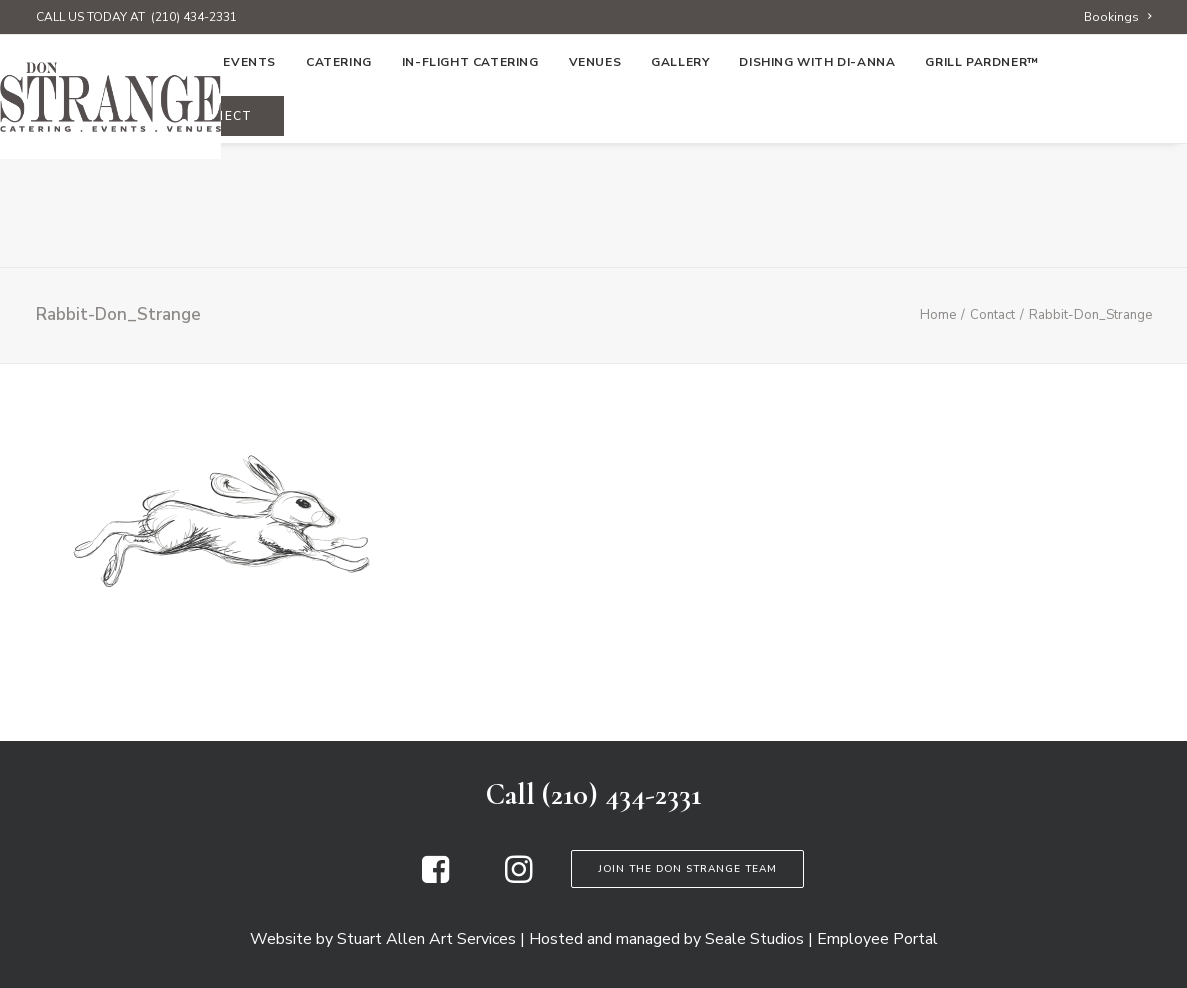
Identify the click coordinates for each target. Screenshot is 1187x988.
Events (249, 187)
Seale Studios (754, 939)
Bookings (1117, 17)
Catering (339, 187)
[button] (435, 878)
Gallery (680, 187)
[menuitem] (1117, 17)
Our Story (155, 187)
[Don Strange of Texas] (593, 97)
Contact (992, 315)
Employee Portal (877, 939)
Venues (595, 187)
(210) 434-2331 (194, 17)
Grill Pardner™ (981, 187)
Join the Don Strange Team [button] (687, 869)
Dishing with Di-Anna (817, 187)
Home (68, 187)
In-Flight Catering (470, 187)
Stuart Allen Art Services (426, 939)
